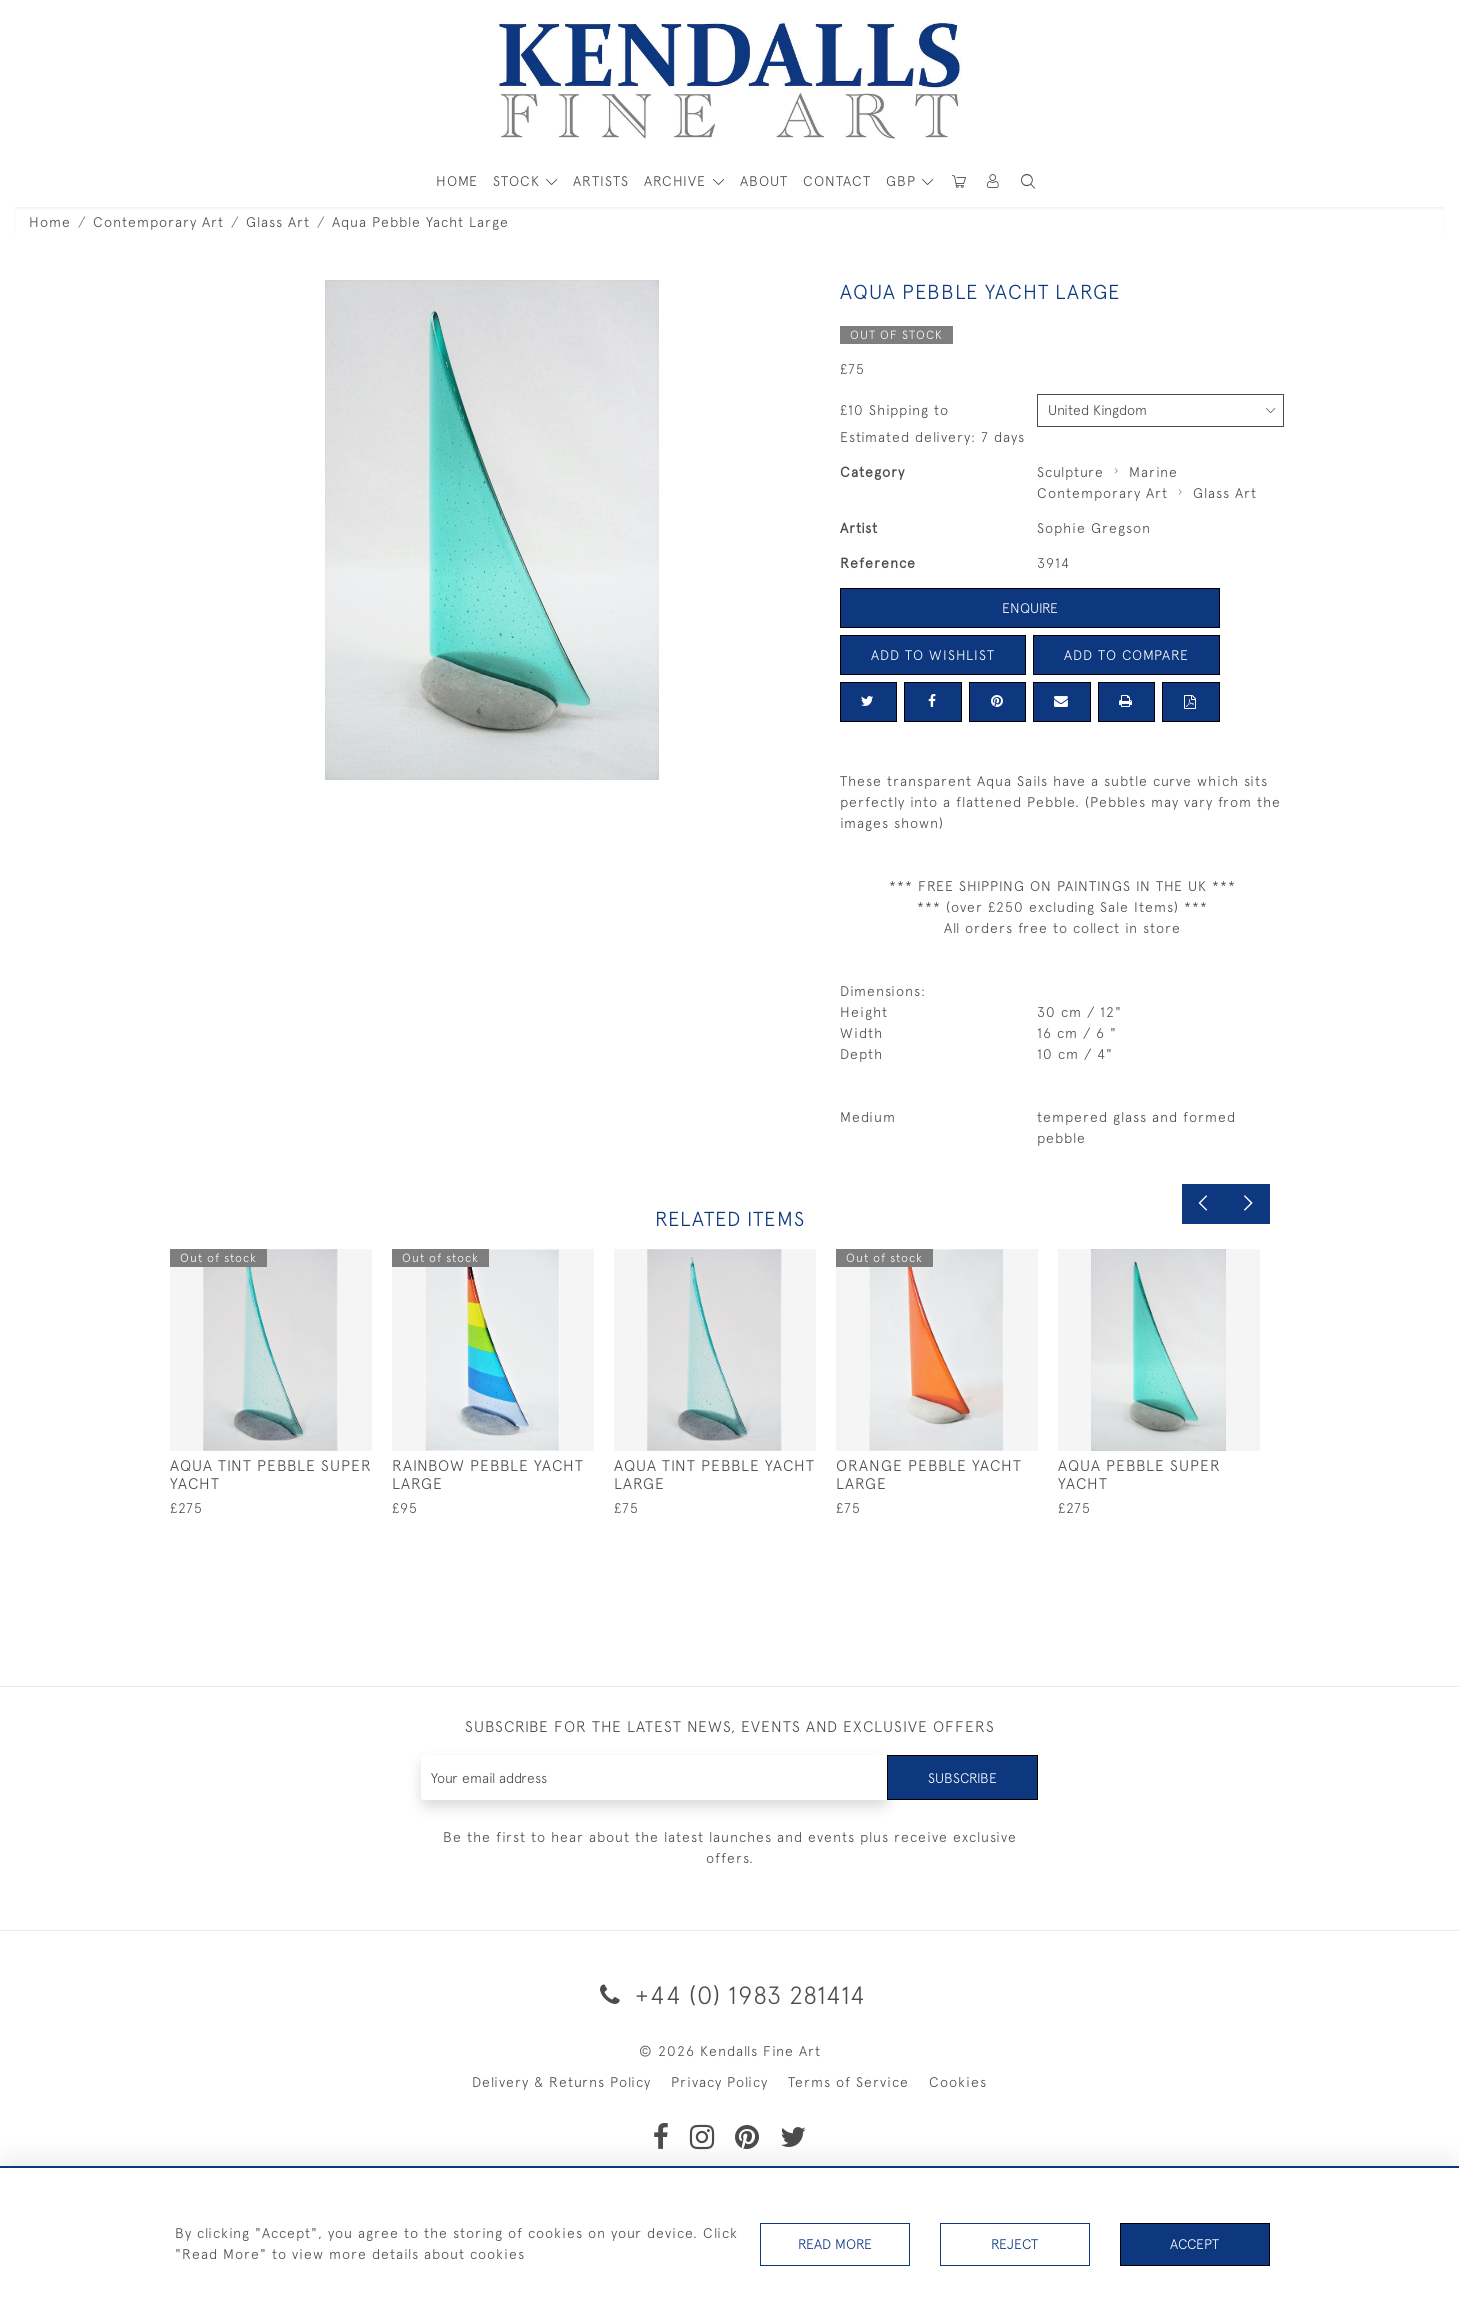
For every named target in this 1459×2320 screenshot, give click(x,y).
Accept (1194, 2244)
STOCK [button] (519, 181)
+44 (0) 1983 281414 (729, 1994)
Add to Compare (1126, 655)
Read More (835, 2244)
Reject (1015, 2244)
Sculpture (1070, 472)
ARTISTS (601, 181)
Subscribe (962, 1777)
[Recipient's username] (654, 1777)
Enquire (1030, 608)
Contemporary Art (158, 222)
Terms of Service (848, 2082)
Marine (1153, 472)
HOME (457, 181)
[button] (1029, 181)
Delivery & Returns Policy (561, 2082)
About (764, 181)
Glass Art (278, 222)
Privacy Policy (719, 2082)
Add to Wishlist (933, 655)
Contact (837, 181)
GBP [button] (903, 181)
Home (50, 222)
